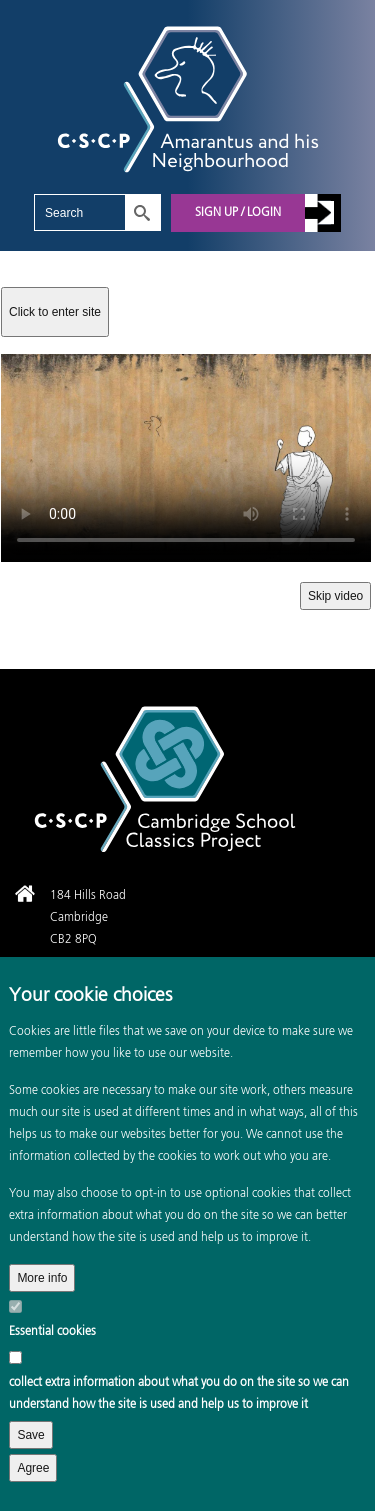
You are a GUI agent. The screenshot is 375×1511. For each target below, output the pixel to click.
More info (42, 1278)
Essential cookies (52, 1332)
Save (30, 1435)
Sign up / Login (238, 213)
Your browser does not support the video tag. (186, 458)
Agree (33, 1468)
